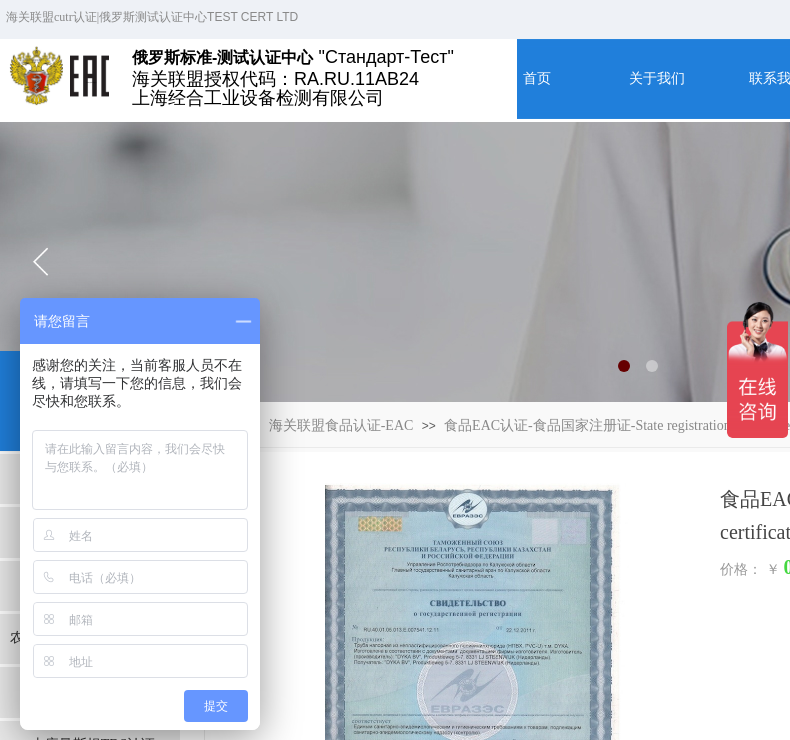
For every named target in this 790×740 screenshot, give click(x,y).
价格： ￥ (750, 569)
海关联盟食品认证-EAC (341, 425)
